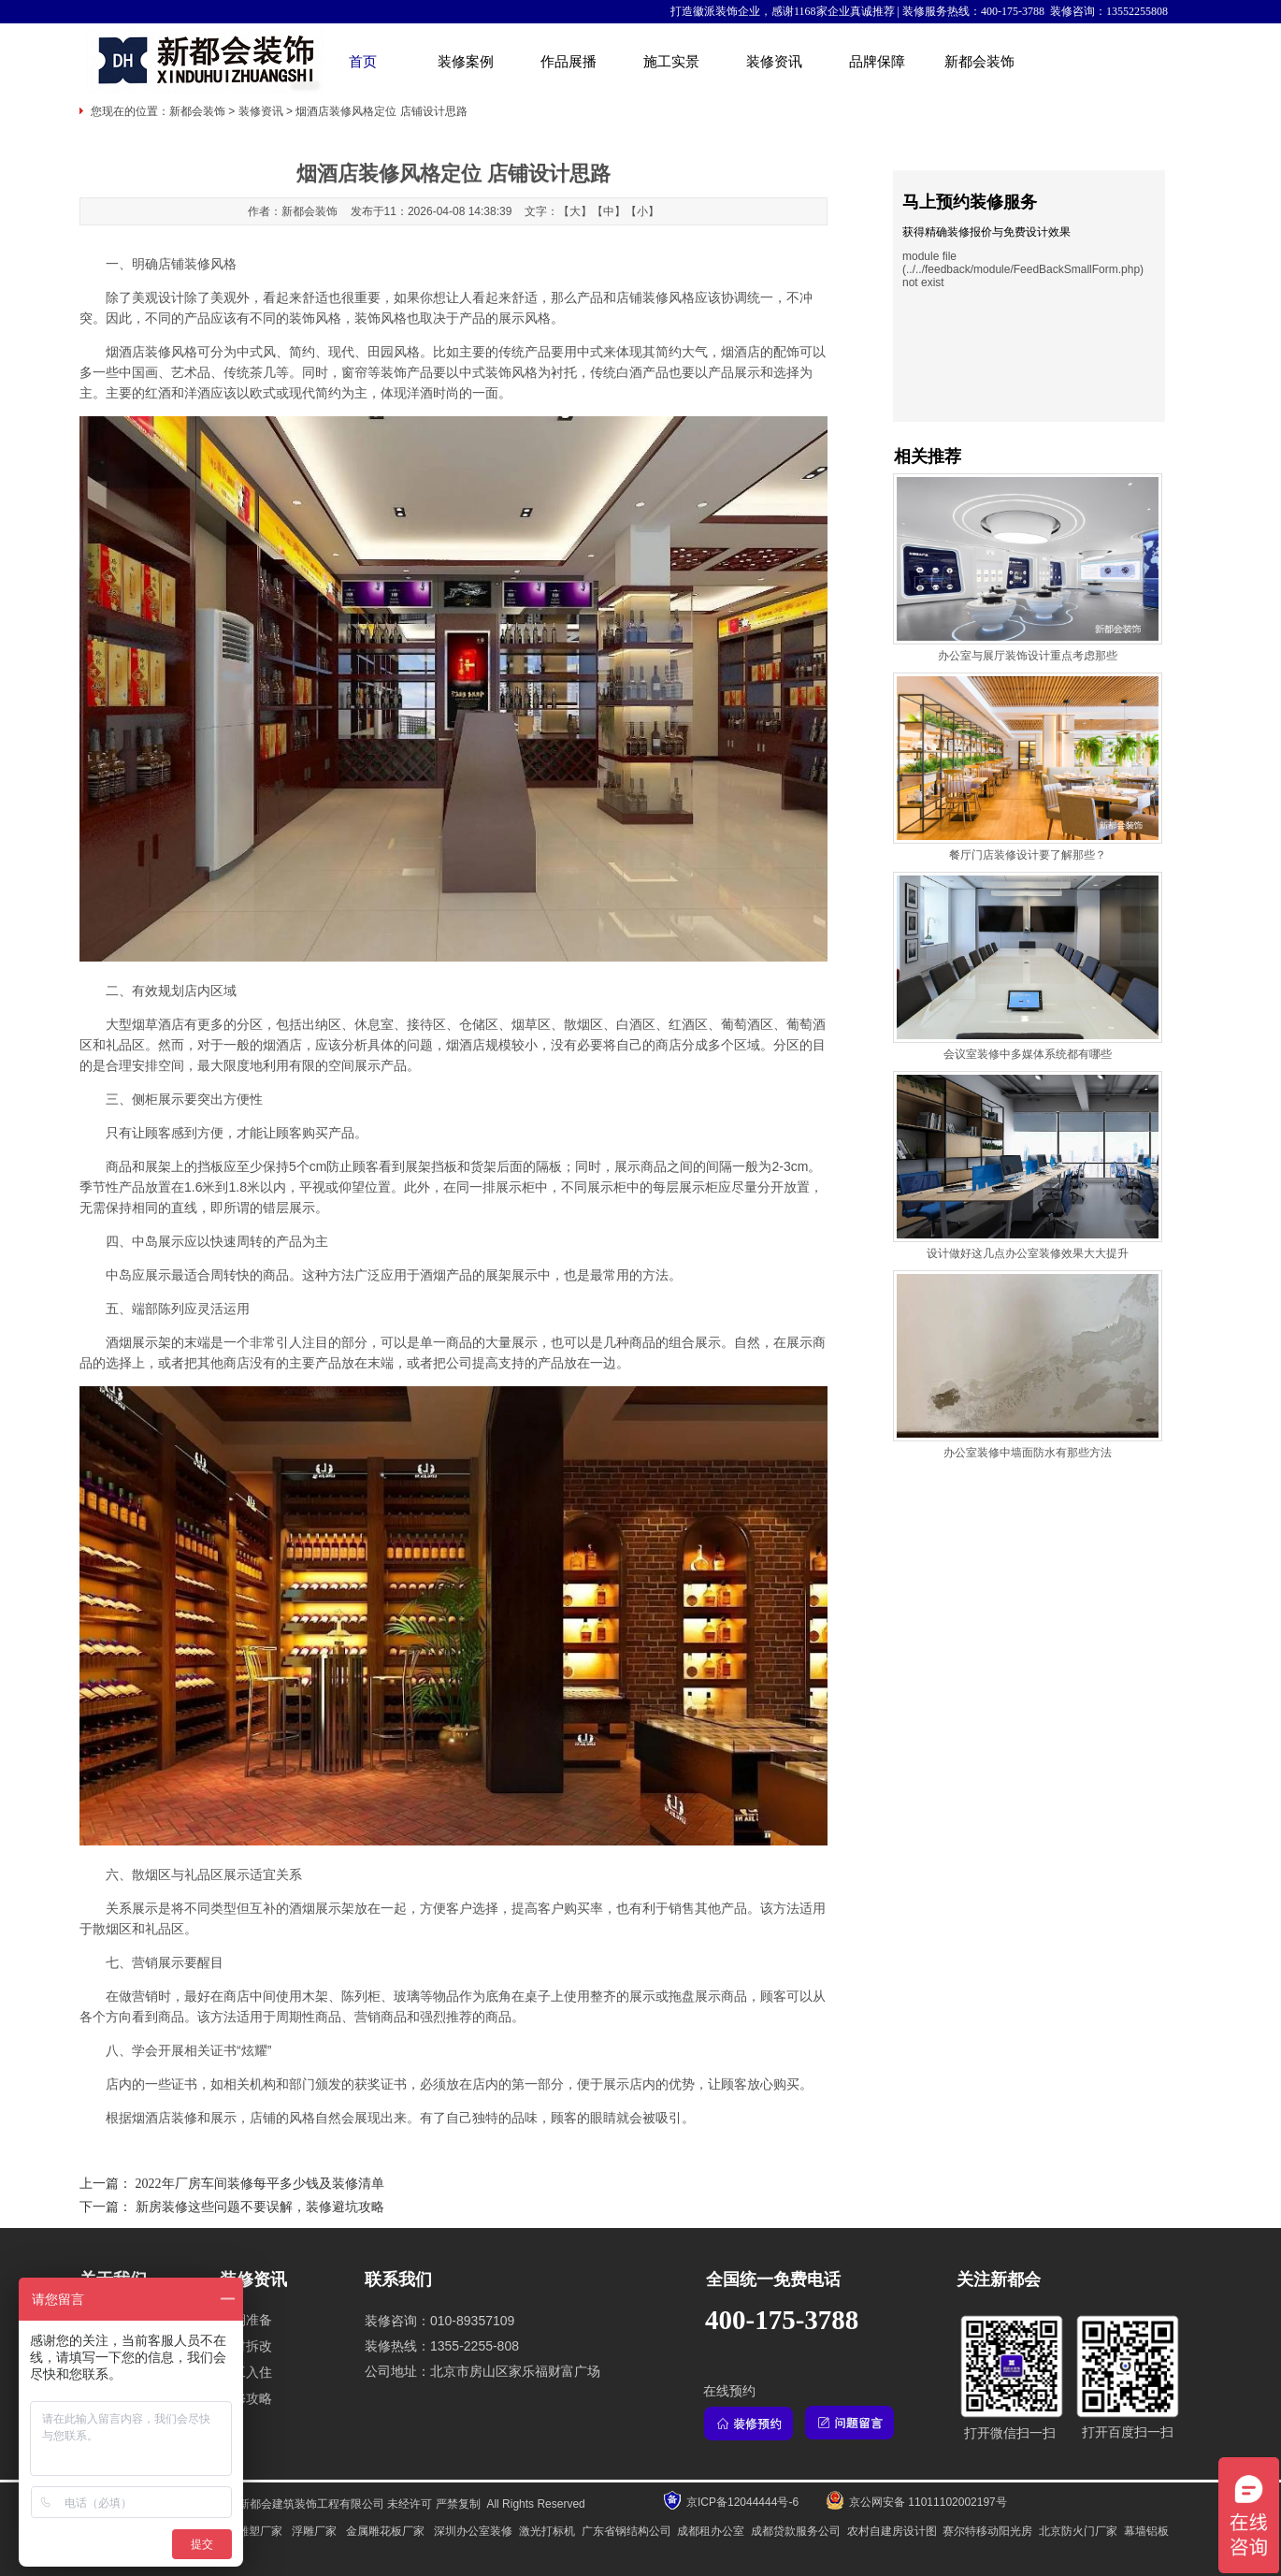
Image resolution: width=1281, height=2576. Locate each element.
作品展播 (568, 61)
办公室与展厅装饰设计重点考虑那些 (1027, 655)
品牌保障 (877, 61)
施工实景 (671, 61)
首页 (363, 61)
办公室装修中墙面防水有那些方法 (1027, 1452)
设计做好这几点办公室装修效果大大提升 (1028, 1253)
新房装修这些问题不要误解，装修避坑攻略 (260, 2207)
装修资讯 (774, 61)
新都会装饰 (979, 61)
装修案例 (466, 61)
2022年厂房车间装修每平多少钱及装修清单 (260, 2184)
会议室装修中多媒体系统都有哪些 (1027, 1054)
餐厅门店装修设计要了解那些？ (1027, 854)
